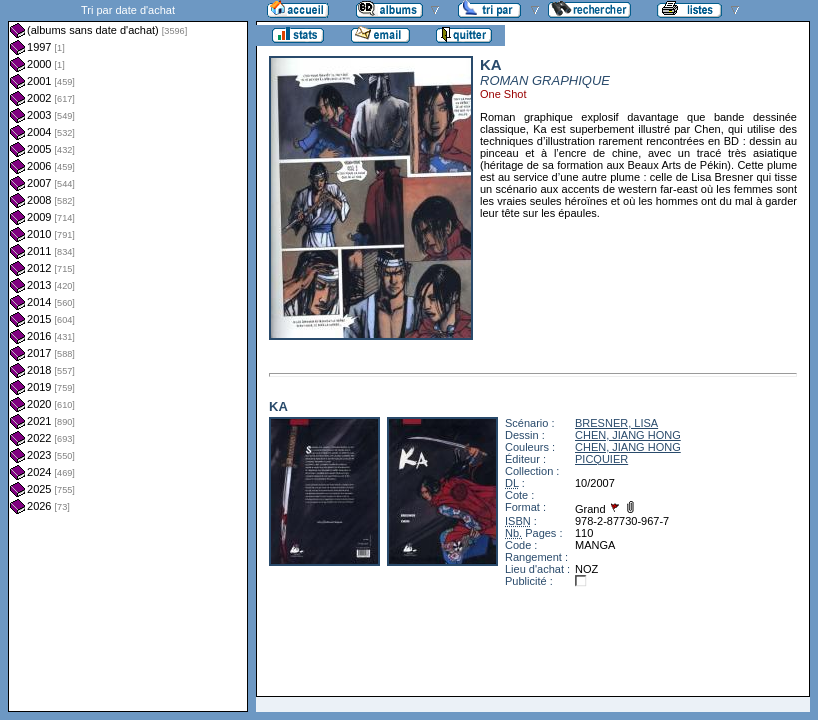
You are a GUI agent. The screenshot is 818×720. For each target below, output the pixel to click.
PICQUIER (601, 459)
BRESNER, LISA (616, 423)
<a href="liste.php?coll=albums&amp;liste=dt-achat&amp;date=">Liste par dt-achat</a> (128, 356)
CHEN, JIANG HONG (628, 435)
